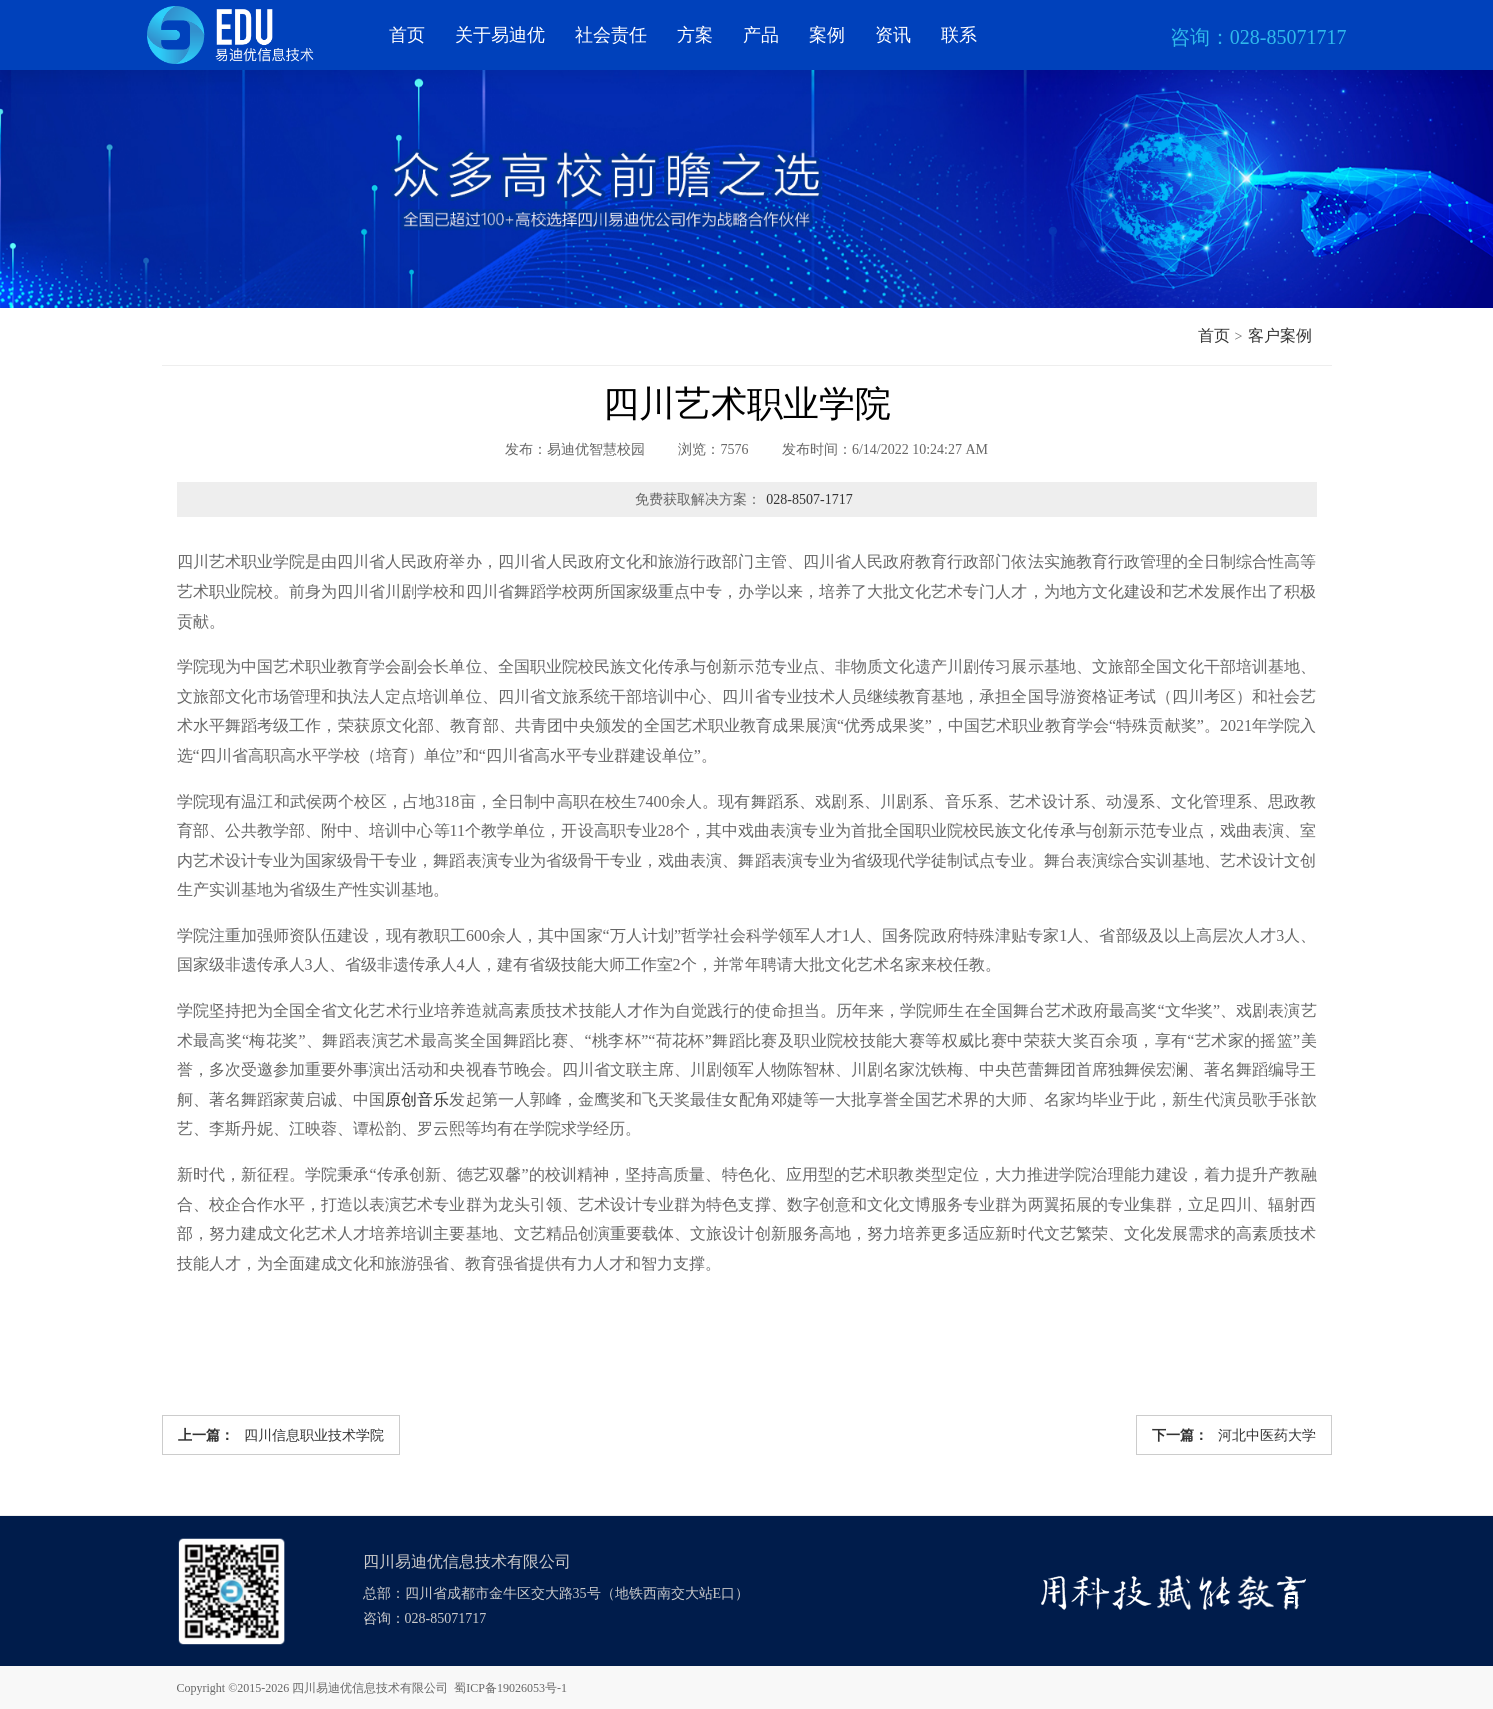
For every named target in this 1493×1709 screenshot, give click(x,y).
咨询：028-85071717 (425, 1618)
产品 (761, 35)
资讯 (893, 35)
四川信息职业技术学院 (281, 1435)
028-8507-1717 (809, 499)
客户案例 (1280, 335)
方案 (695, 35)
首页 (407, 35)
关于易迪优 (500, 35)
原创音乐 (417, 1099)
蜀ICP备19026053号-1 (510, 1688)
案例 (827, 35)
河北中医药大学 (1234, 1435)
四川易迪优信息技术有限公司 (370, 1688)
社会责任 (611, 35)
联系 (959, 35)
